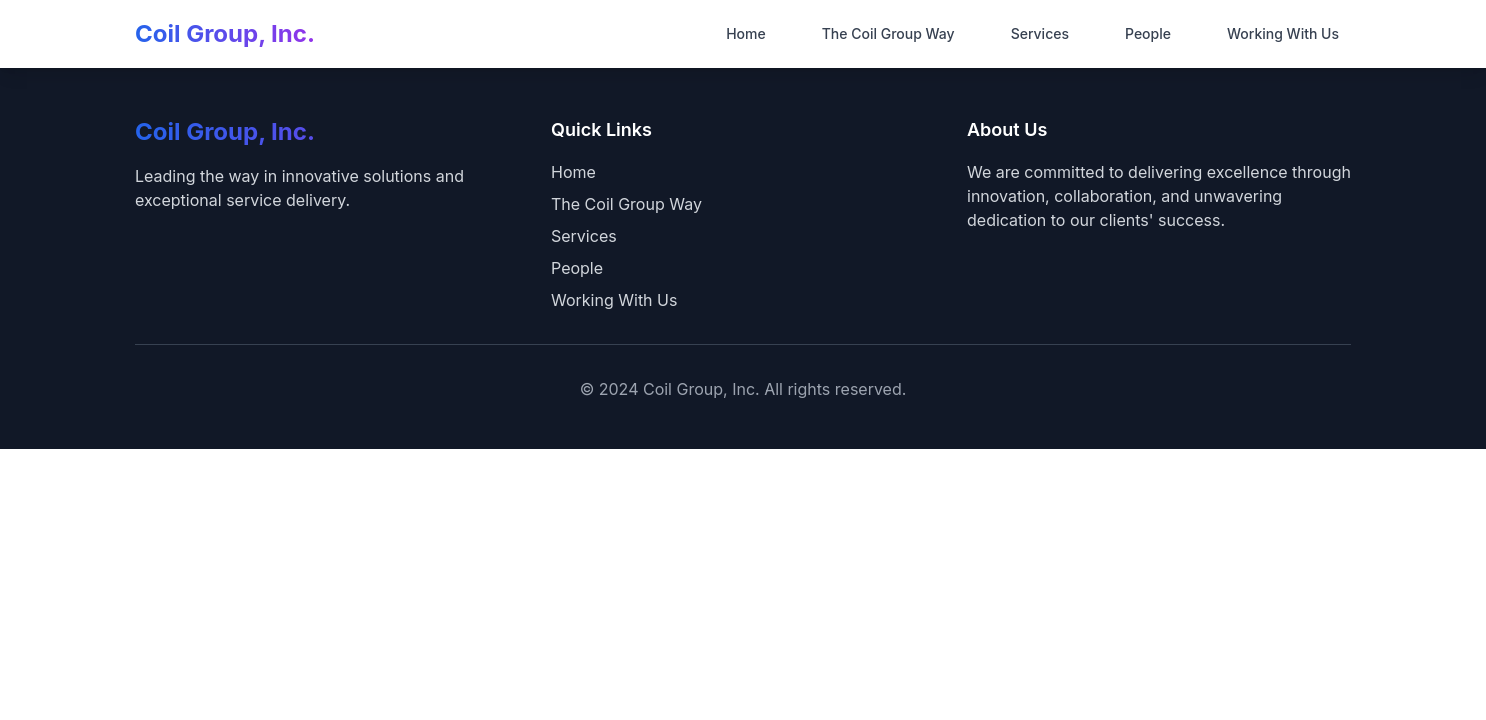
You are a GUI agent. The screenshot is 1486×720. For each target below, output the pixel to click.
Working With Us (1283, 33)
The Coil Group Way (888, 33)
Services (1040, 33)
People (1148, 33)
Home (746, 33)
